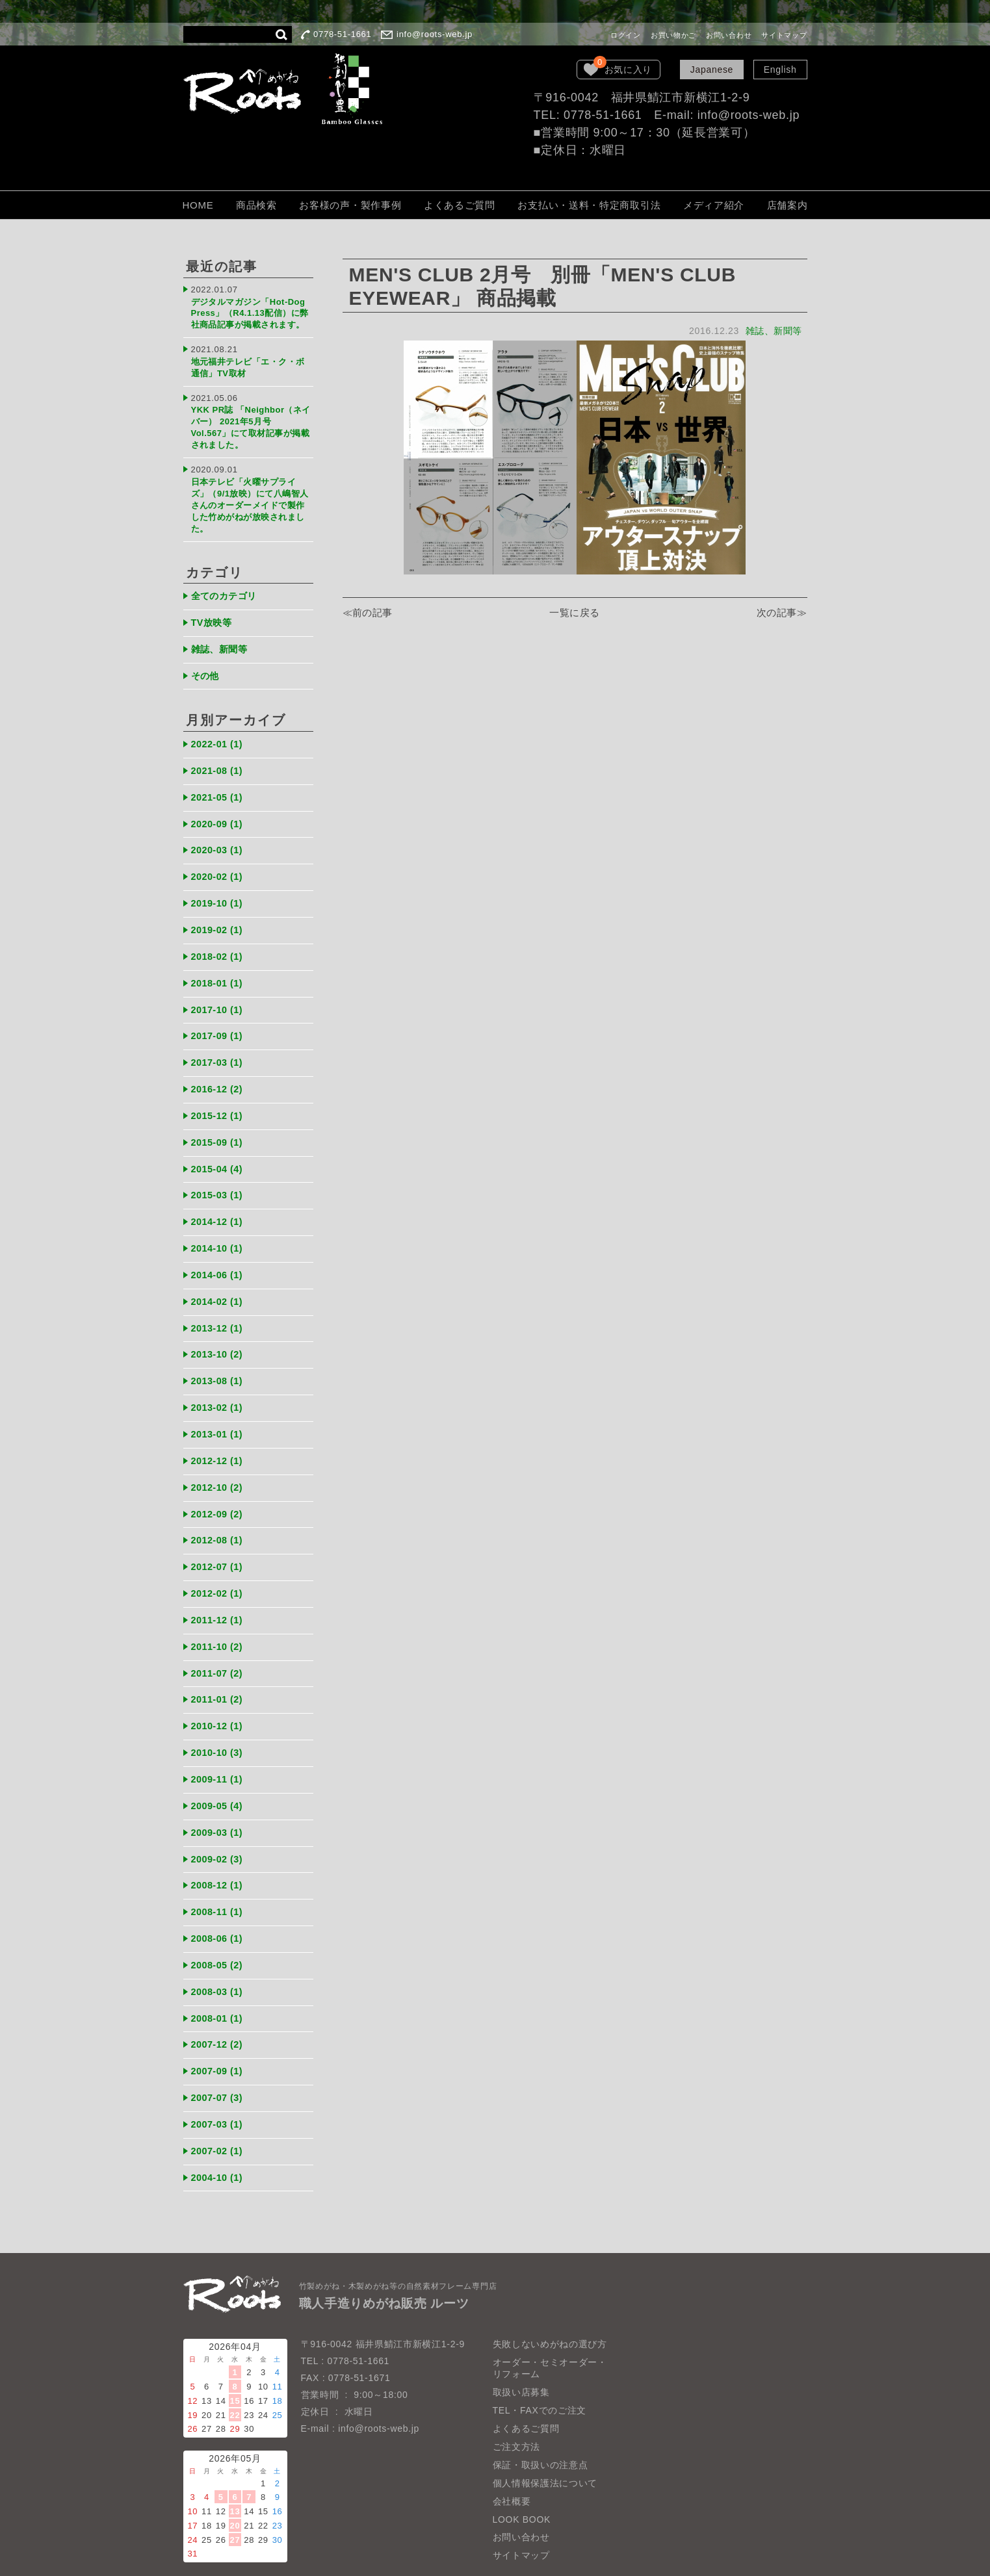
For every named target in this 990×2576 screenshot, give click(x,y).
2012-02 (218, 1566)
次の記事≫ (781, 613)
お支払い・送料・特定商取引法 (588, 205)
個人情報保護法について (545, 2446)
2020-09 (218, 809)
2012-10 (218, 1461)
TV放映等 (213, 610)
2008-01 (218, 1984)
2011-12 (218, 1592)
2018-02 (218, 940)
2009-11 (218, 1749)
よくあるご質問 (459, 205)
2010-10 (218, 1723)
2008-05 (218, 1932)
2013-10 (218, 1331)
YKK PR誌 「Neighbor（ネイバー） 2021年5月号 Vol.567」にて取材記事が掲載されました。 (251, 421)
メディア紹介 (713, 205)
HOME (198, 205)
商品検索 (256, 205)
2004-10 (218, 2140)
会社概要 (512, 2464)
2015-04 (218, 1148)
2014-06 (218, 1253)
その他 (206, 662)
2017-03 (218, 1044)
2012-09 (218, 1488)
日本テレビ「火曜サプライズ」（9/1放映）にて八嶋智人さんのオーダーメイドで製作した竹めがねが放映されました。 (251, 495)
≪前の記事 (368, 613)
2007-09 (218, 2036)
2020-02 (218, 861)
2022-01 (218, 730)
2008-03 (218, 1958)
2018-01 (218, 966)
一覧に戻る (575, 613)
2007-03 (218, 2088)
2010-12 (218, 1697)
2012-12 (218, 1435)
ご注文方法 (517, 2409)
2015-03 (218, 1174)
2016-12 (218, 1070)
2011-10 (218, 1618)
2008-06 (218, 1906)
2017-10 (218, 992)
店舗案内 (787, 205)
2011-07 (218, 1645)
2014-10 (218, 1227)
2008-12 (218, 1853)
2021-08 (218, 756)
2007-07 (218, 2062)
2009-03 (218, 1801)
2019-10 (218, 887)
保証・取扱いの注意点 (540, 2428)
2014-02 (218, 1279)
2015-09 (218, 1122)
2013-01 (218, 1409)
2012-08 (218, 1514)
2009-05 (218, 1775)
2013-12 (218, 1305)
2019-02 (218, 913)
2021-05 (218, 782)
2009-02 (218, 1827)
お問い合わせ (728, 35)
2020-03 (218, 835)
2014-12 (218, 1200)
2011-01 (218, 1671)
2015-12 (218, 1096)
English (780, 69)
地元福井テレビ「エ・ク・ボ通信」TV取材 (249, 364)
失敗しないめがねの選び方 (550, 2307)
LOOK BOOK (522, 2482)
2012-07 (218, 1540)
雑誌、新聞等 (772, 331)
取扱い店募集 (521, 2355)
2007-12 (218, 2010)
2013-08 (218, 1357)
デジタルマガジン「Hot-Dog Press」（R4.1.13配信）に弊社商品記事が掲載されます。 (251, 312)
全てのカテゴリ (227, 584)
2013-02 (218, 1383)
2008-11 (218, 1879)
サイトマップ (784, 35)
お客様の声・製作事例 (350, 205)
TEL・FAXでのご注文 (540, 2373)
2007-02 (218, 2114)
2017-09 (218, 1018)
